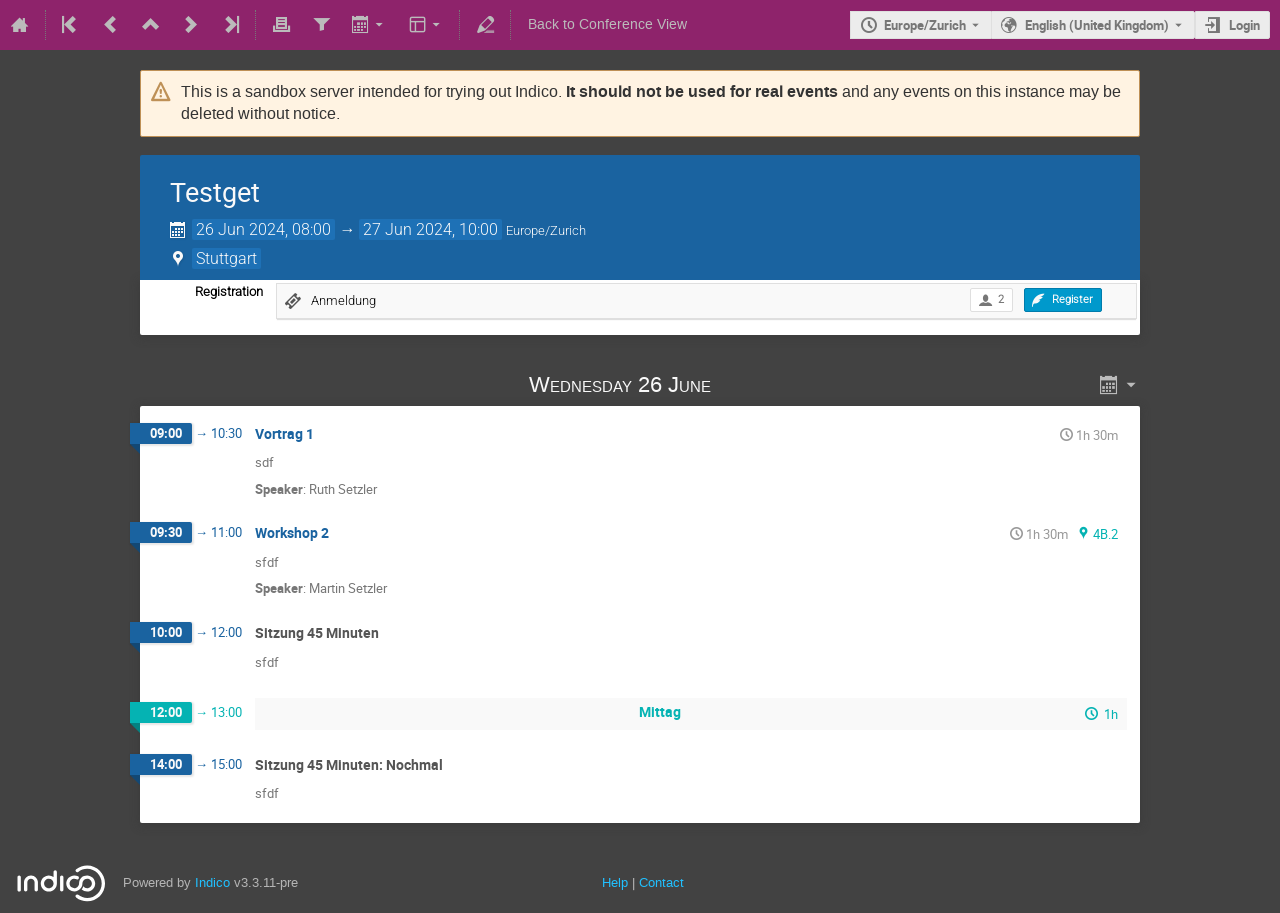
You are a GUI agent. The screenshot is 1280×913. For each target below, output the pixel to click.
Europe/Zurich (925, 25)
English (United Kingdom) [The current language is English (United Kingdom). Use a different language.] (1097, 25)
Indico (212, 882)
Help (615, 882)
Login (1244, 25)
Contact (661, 882)
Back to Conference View (607, 24)
